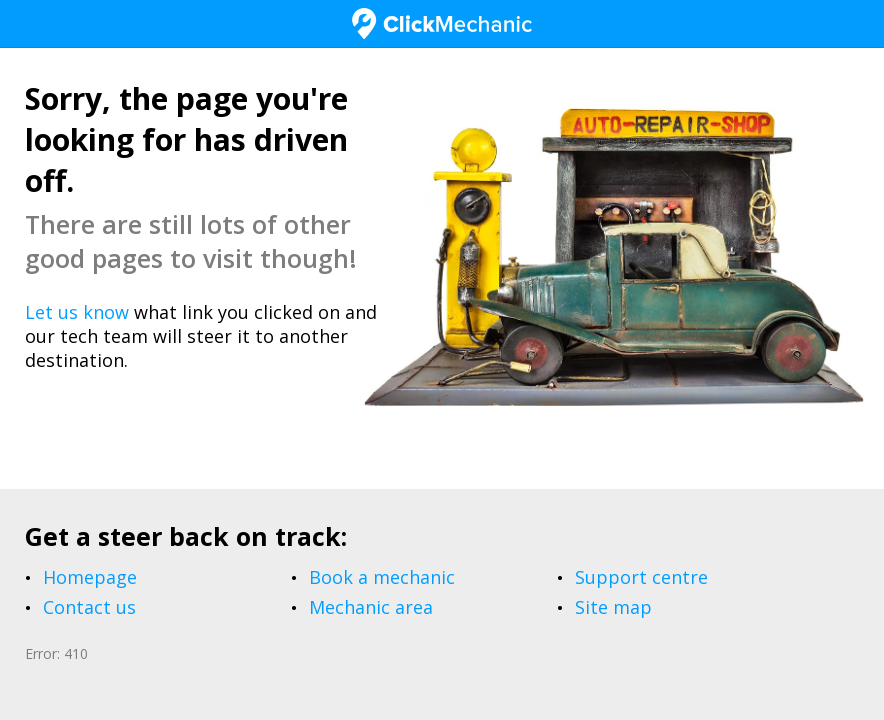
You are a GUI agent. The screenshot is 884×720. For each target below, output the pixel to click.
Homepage (90, 577)
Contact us (89, 607)
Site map (613, 607)
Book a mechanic (382, 577)
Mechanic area (371, 607)
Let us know (77, 312)
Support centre (641, 577)
